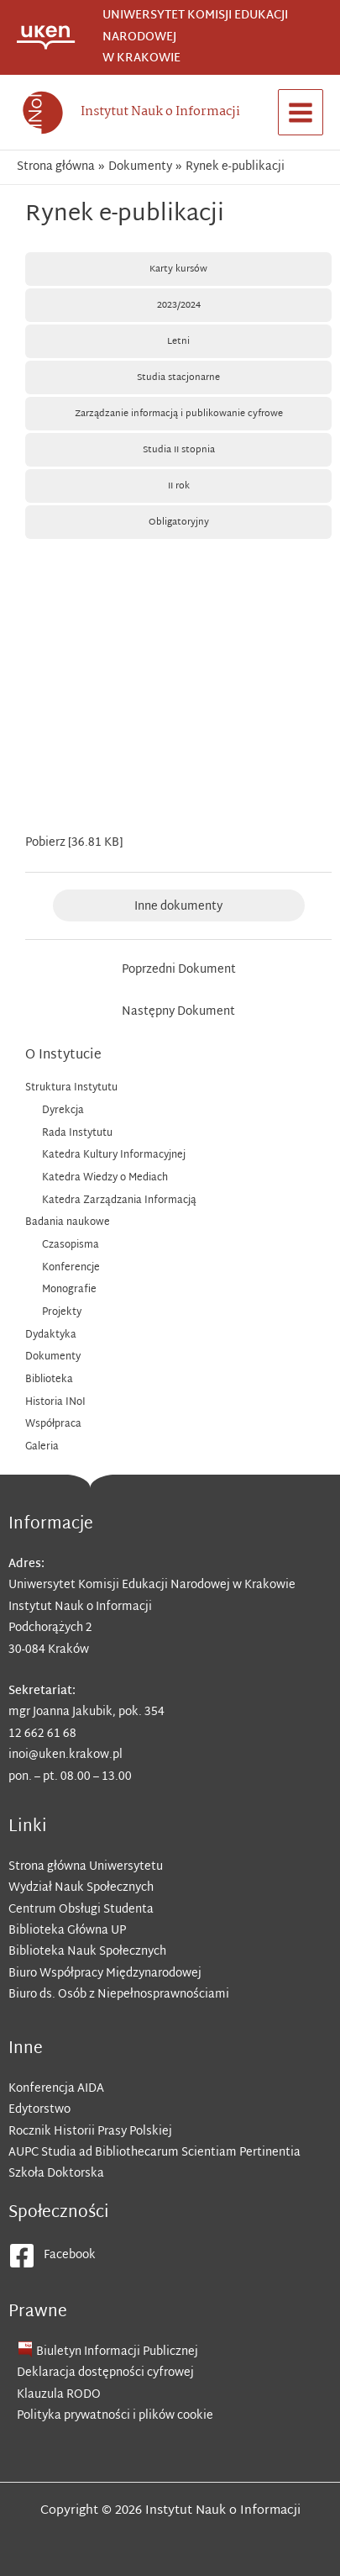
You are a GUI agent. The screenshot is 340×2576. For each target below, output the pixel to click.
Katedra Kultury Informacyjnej (114, 1155)
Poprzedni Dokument (179, 969)
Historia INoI (55, 1402)
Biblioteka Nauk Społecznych (87, 1951)
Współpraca (53, 1424)
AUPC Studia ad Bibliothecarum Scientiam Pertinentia (154, 2152)
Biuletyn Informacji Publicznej (117, 2351)
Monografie (69, 1289)
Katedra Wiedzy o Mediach (105, 1178)
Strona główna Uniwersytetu (85, 1866)
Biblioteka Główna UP (67, 1930)
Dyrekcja (63, 1110)
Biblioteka (49, 1379)
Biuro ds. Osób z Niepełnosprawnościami (118, 1994)
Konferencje (71, 1268)
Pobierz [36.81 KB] (74, 842)
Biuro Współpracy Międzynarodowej (104, 1973)
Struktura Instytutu (71, 1088)
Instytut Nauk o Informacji (160, 112)
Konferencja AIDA (56, 2088)
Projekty (61, 1312)
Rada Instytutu (77, 1133)
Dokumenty (53, 1357)
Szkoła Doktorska (56, 2173)
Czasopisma (70, 1245)
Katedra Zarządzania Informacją (119, 1200)
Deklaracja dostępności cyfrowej (105, 2372)
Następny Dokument (178, 1011)
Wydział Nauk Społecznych (81, 1887)
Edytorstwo (39, 2109)
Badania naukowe (67, 1222)
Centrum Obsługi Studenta (81, 1909)
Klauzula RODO (59, 2394)
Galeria (42, 1447)
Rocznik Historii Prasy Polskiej (90, 2131)
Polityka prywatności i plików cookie (115, 2415)
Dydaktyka (50, 1335)
